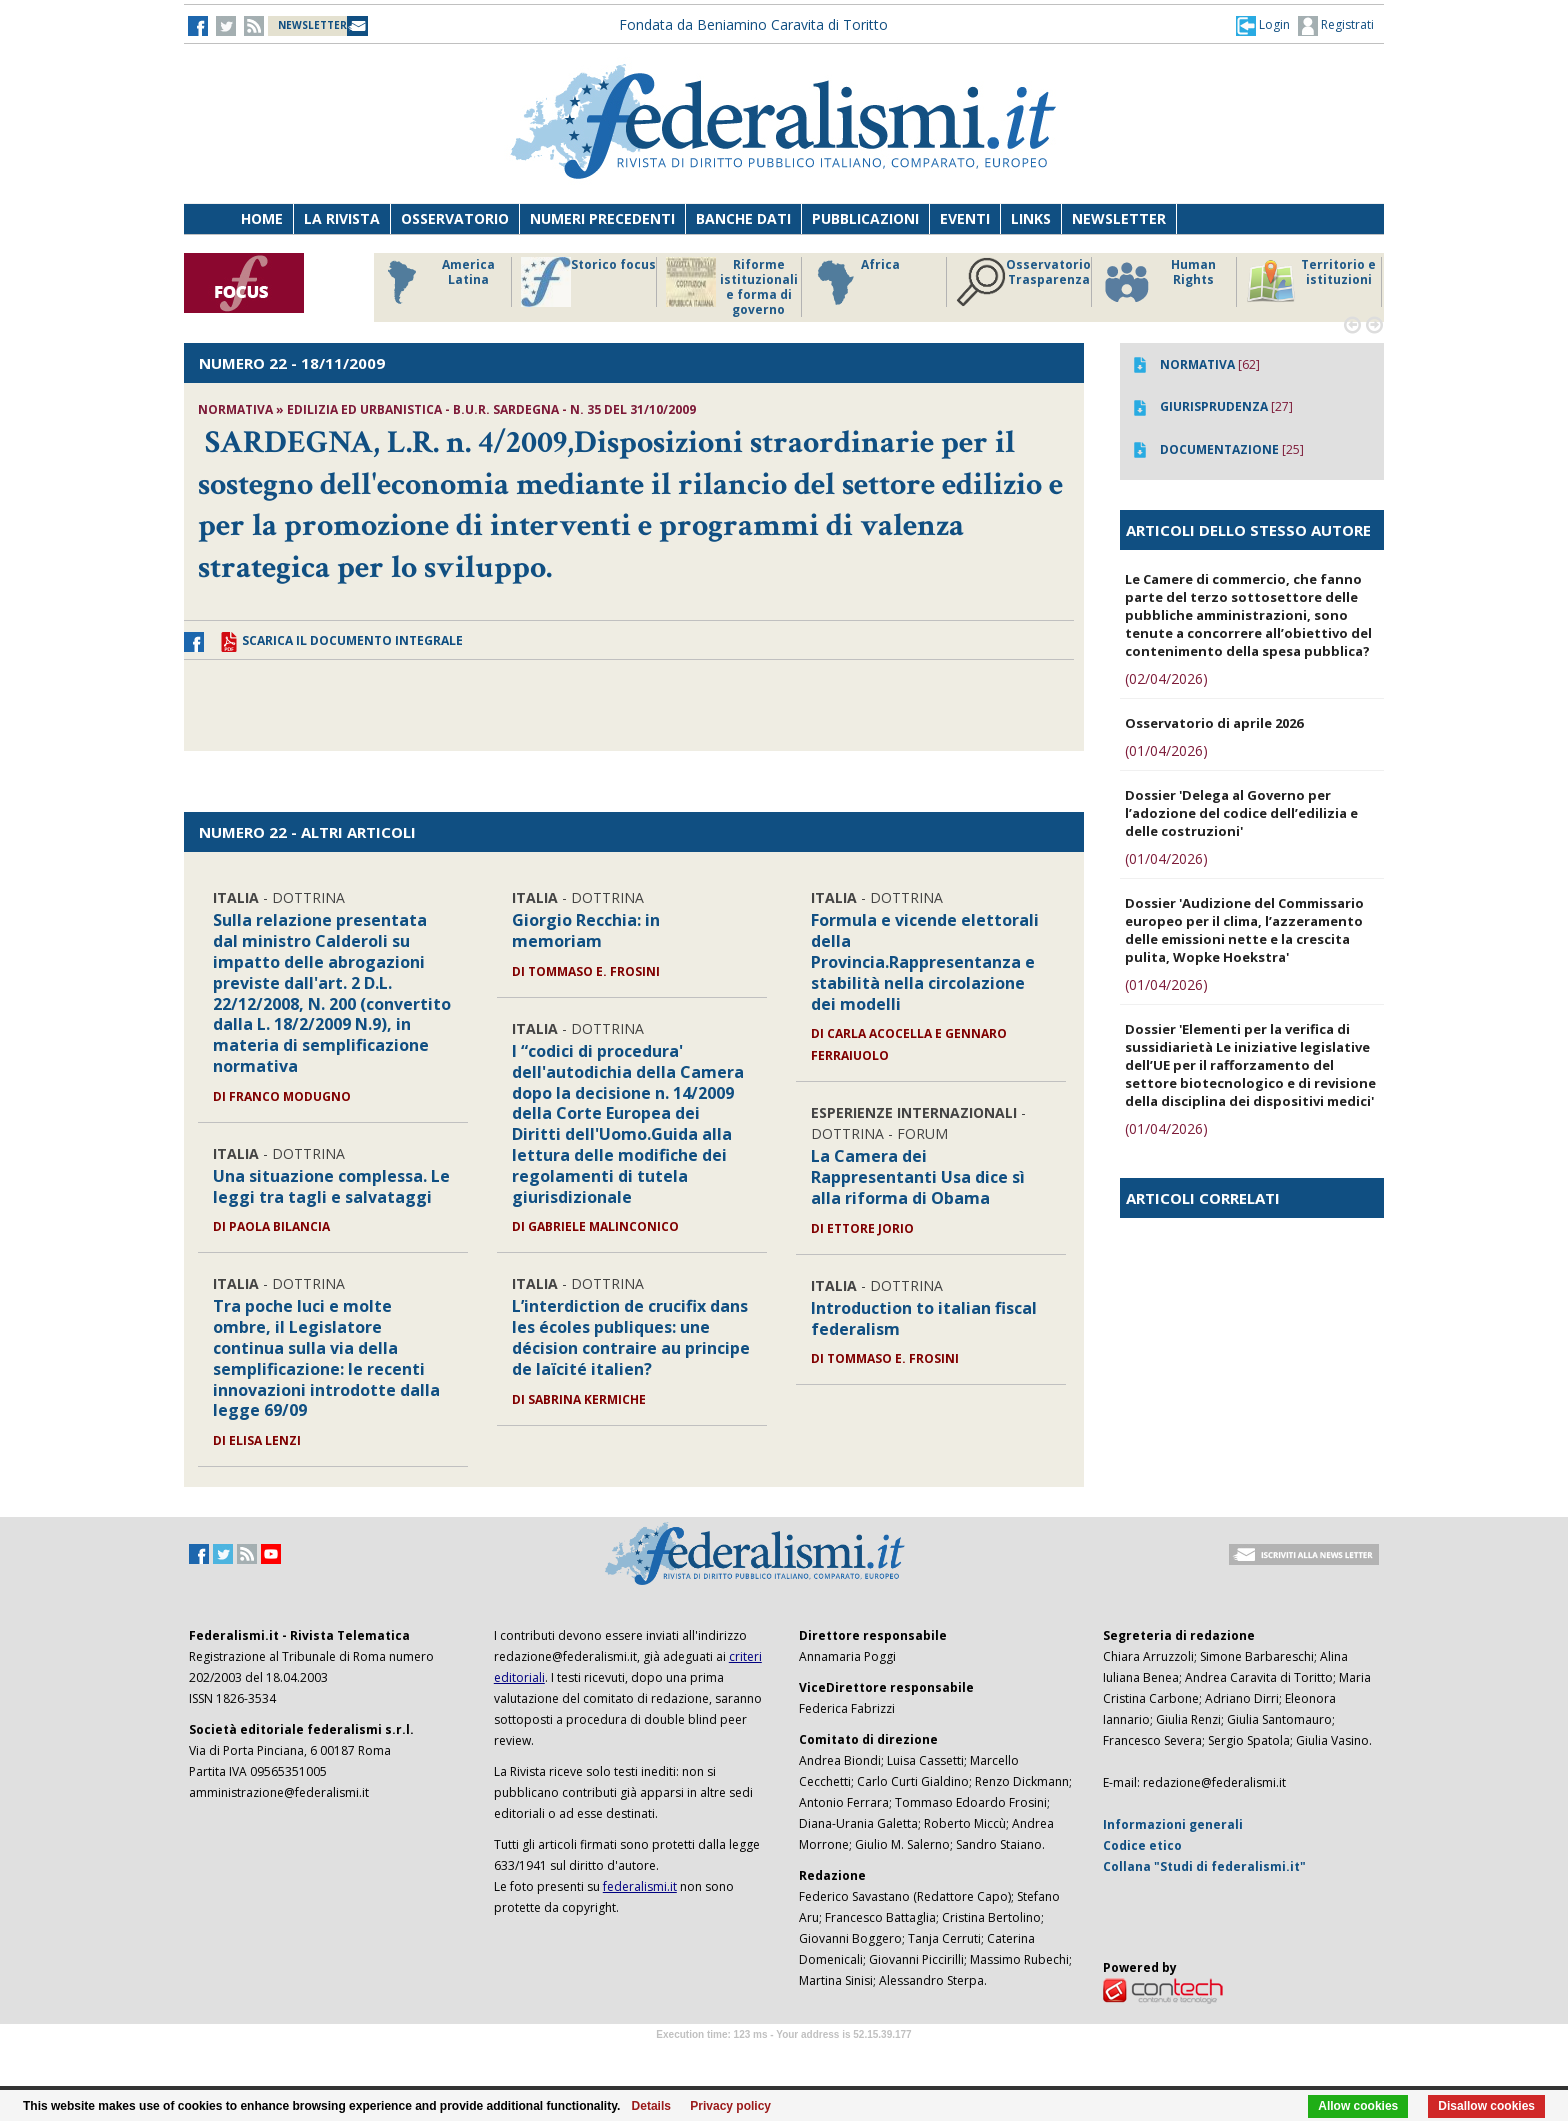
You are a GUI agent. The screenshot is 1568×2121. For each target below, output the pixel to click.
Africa (855, 282)
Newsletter (1119, 218)
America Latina (435, 282)
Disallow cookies (1486, 2106)
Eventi (965, 218)
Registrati (1336, 26)
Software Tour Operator (784, 2057)
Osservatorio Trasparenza (1023, 282)
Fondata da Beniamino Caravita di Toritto (753, 24)
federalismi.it (640, 1886)
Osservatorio (455, 218)
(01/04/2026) (1166, 750)
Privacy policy (730, 2106)
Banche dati (743, 218)
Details (651, 2106)
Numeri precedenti (602, 218)
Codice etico (1142, 1845)
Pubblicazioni (865, 218)
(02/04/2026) (1166, 678)
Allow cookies (1358, 2106)
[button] (1263, 25)
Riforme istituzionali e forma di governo (732, 287)
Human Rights (1158, 282)
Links (1031, 218)
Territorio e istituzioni (1311, 282)
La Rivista (342, 218)
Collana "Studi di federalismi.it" (1204, 1866)
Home (262, 218)
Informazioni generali (1173, 1824)
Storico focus (588, 282)
